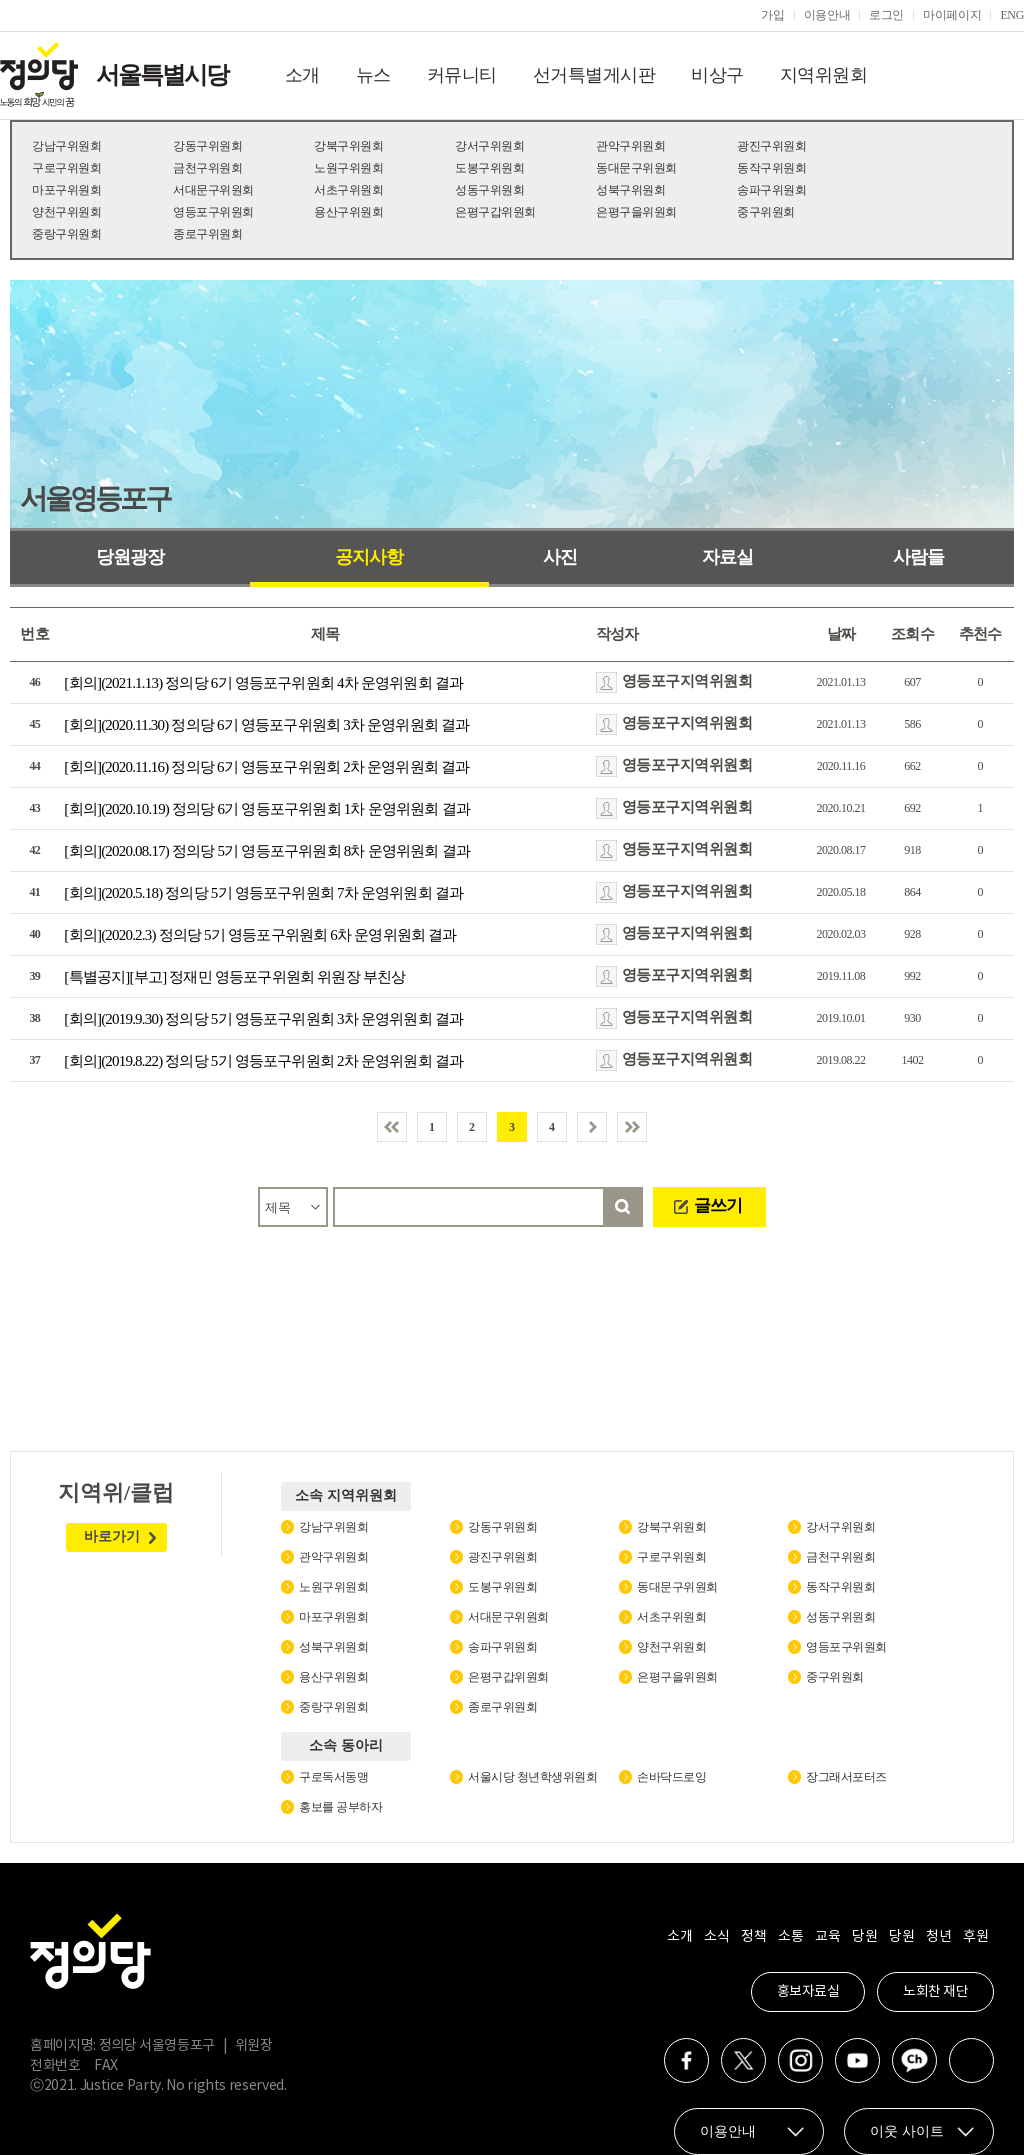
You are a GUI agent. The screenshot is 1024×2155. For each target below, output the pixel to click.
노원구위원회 (348, 168)
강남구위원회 (66, 146)
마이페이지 (952, 15)
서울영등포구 (95, 498)
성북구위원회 (630, 190)
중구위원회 (766, 212)
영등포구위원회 (213, 212)
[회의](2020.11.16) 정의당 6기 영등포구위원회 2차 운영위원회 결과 (266, 767)
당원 (864, 1937)
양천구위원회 (66, 212)
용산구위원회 (348, 212)
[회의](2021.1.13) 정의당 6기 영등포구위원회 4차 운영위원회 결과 (263, 683)
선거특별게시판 (594, 75)
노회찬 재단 (935, 1992)
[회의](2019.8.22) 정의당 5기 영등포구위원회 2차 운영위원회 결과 (263, 1061)
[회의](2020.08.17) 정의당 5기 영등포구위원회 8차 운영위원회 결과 (267, 851)
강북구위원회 (348, 146)
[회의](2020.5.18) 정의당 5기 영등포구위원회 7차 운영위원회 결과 (263, 893)
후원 (975, 1937)
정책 (753, 1937)
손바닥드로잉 (671, 1777)
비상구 (717, 75)
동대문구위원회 (636, 168)
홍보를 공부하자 (340, 1807)
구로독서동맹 (333, 1777)
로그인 (886, 15)
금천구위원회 (207, 168)
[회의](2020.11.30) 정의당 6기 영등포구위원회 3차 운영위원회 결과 (266, 725)
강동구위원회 (207, 146)
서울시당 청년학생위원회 (532, 1777)
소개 (302, 75)
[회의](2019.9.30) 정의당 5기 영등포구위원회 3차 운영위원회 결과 (263, 1019)
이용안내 (827, 15)
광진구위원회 (771, 146)
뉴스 (373, 75)
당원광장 (130, 557)
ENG (1012, 15)
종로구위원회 (207, 234)
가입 (772, 15)
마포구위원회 (66, 190)
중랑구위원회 (66, 234)
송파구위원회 (771, 190)
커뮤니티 (462, 75)
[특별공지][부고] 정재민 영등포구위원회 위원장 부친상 (234, 977)
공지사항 (369, 557)
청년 (938, 1937)
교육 (827, 1937)
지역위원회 (824, 75)
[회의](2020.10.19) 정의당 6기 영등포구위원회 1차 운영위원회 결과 (267, 809)
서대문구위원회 (213, 190)
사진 (560, 557)
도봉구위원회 (489, 168)
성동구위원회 (489, 190)
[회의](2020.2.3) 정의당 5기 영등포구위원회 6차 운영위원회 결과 (260, 935)
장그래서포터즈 (846, 1777)
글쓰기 (718, 1205)
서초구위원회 (348, 190)
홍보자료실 (808, 1992)
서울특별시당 (162, 75)
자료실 (727, 557)
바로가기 (112, 1536)
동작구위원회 (771, 168)
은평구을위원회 (636, 212)
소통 (790, 1937)
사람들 (918, 557)
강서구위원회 (489, 146)
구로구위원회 (66, 168)
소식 (716, 1937)
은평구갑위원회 (495, 212)
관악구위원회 (630, 146)
